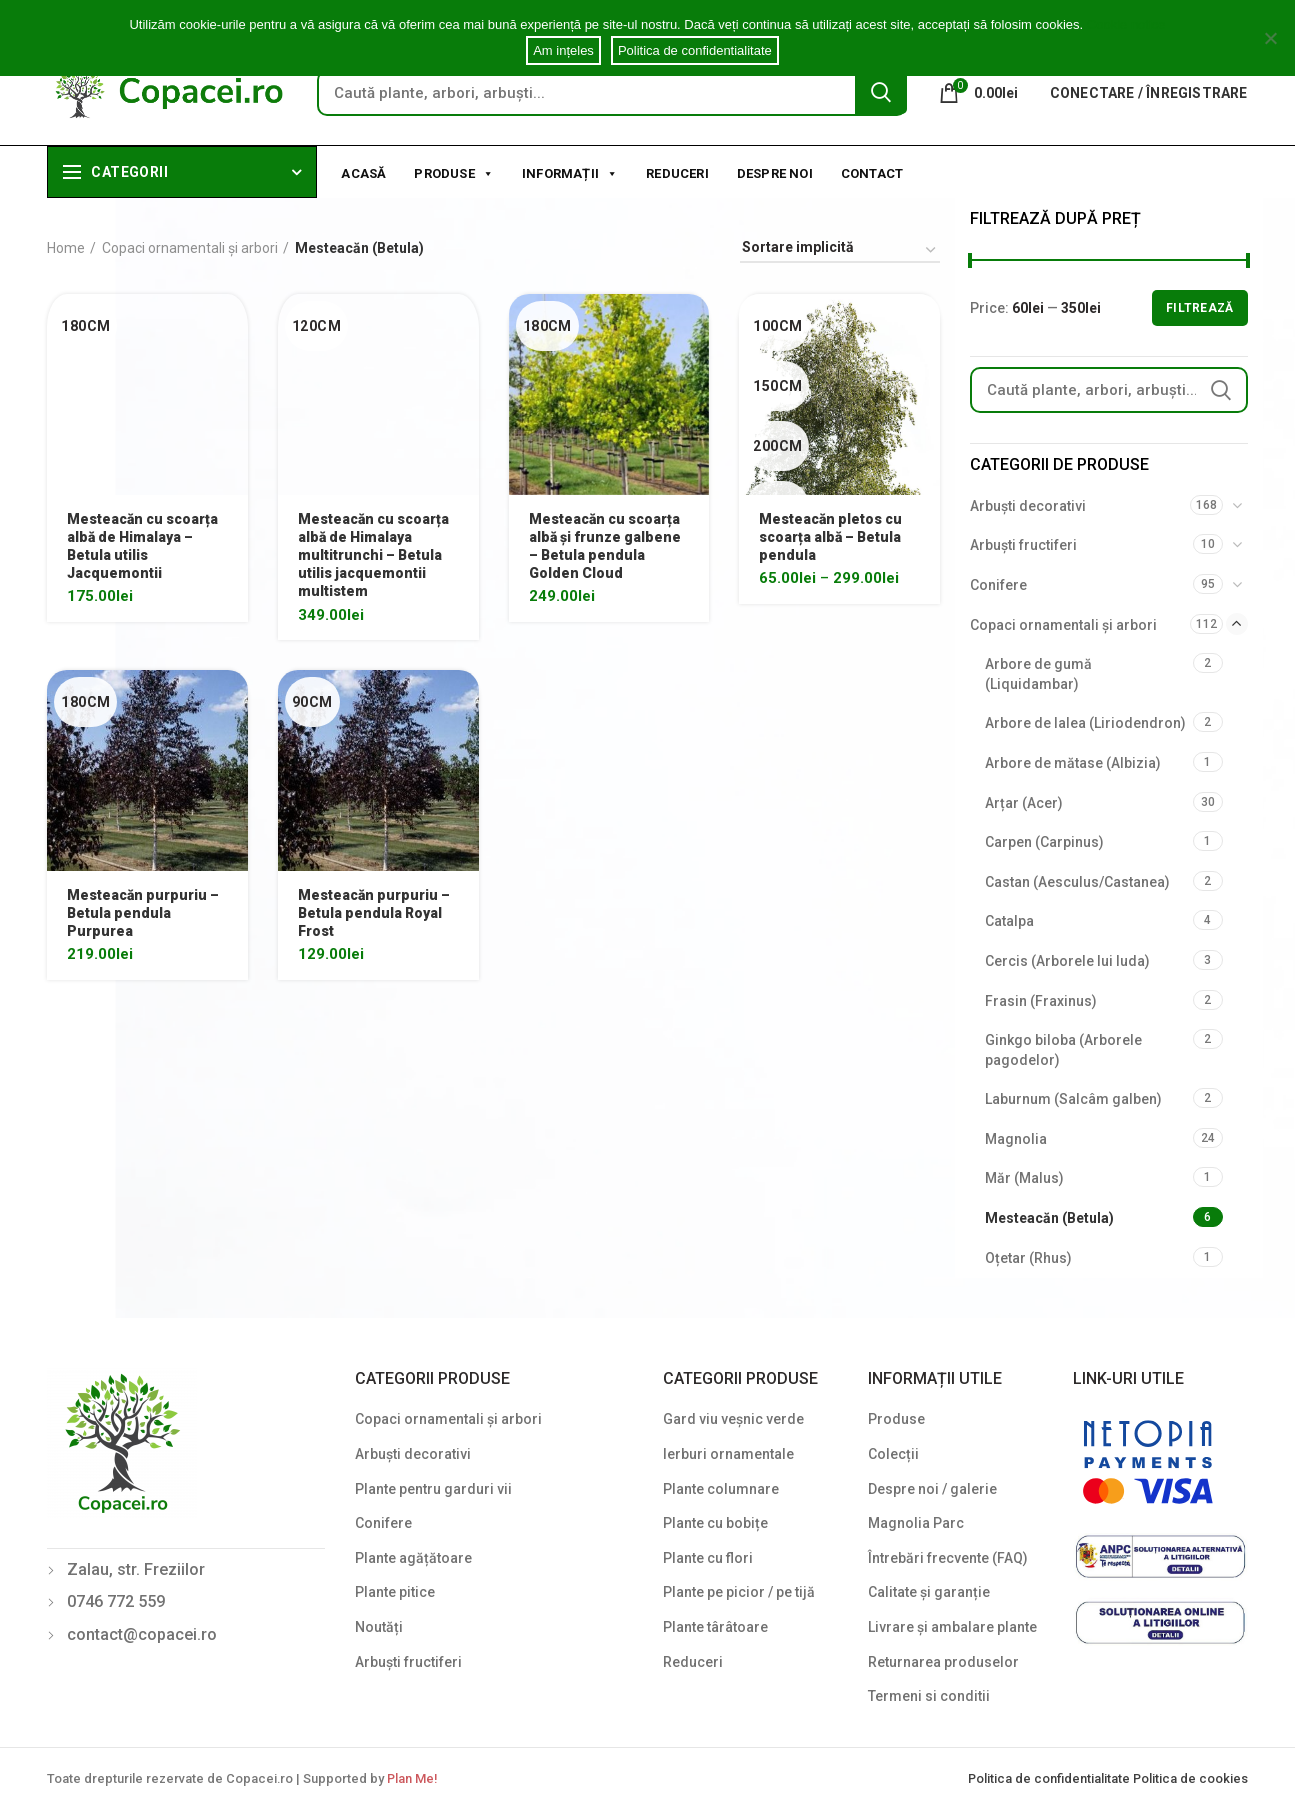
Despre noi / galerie (932, 1489)
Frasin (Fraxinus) (1041, 1001)
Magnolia (1016, 1139)
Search (881, 92)
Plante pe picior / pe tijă (739, 1592)
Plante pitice (395, 1592)
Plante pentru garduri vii (433, 1489)
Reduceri (677, 173)
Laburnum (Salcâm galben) (1073, 1099)
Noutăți (379, 1627)
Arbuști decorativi (1028, 506)
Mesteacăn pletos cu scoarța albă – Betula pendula (830, 537)
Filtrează (1200, 308)
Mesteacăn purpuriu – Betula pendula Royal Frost (374, 913)
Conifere (998, 585)
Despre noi (775, 173)
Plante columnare (721, 1489)
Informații (570, 172)
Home (66, 248)
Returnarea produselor (943, 1662)
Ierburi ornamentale (728, 1454)
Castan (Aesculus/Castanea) (1077, 882)
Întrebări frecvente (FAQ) (948, 1558)
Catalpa (1009, 921)
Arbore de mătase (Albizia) (1073, 763)
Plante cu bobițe (715, 1523)
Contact (872, 173)
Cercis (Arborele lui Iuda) (1067, 961)
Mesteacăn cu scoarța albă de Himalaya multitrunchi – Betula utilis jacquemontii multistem (373, 555)
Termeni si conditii (929, 1696)
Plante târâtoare (715, 1627)
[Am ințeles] (1270, 38)
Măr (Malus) (1024, 1178)
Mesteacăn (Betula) (1049, 1218)
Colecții (893, 1454)
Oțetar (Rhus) (1028, 1258)
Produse (454, 172)
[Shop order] (840, 250)
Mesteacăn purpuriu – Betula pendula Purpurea (143, 913)
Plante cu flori (708, 1558)
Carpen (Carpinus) (1044, 842)
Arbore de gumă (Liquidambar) (1038, 674)
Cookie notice (1126, 24)
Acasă (363, 173)
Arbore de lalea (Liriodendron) (1085, 723)
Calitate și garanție (929, 1592)
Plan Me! (412, 1778)
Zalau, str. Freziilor (136, 1569)
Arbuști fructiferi (1023, 545)
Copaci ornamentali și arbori (190, 248)
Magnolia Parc (916, 1523)
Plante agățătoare (413, 1558)
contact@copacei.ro (142, 1634)
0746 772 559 (116, 1601)
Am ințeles (563, 50)
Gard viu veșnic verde (733, 1419)
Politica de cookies (1190, 1778)
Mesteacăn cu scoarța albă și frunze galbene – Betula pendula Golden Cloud (605, 546)
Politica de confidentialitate (1050, 1778)
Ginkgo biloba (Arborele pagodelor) (1063, 1050)
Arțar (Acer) (1024, 803)
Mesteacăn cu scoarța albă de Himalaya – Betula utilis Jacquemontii (142, 546)
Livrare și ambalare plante (952, 1627)
